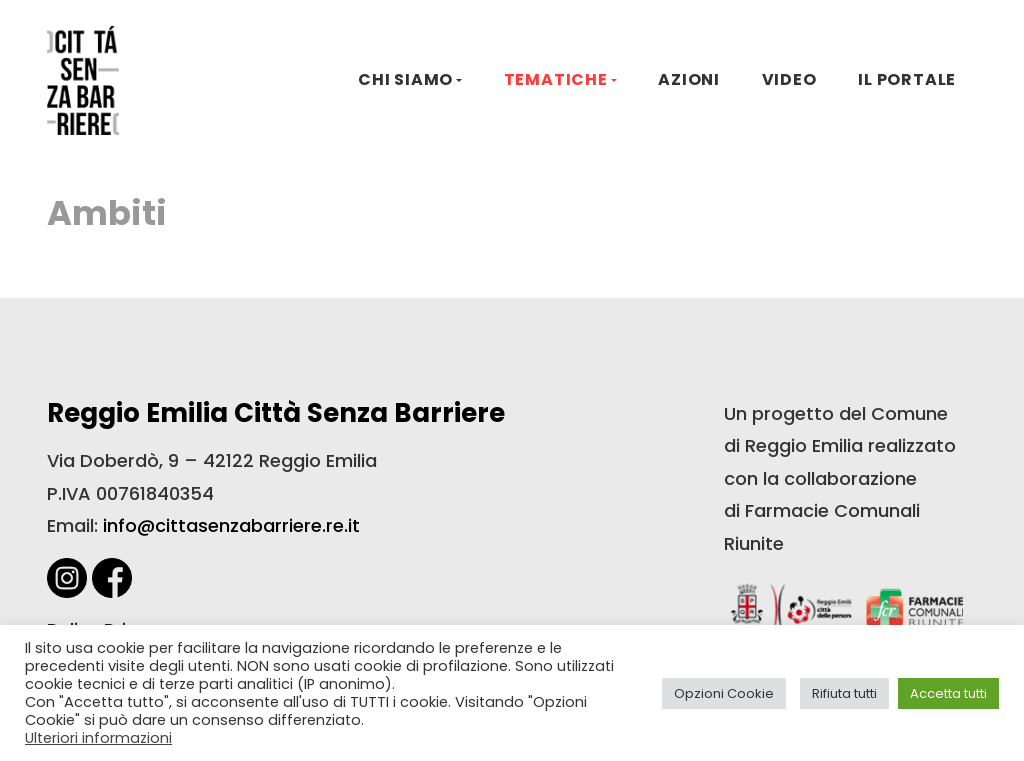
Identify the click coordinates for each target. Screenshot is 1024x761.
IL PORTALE (907, 79)
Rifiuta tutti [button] (844, 693)
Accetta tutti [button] (948, 693)
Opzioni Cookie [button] (724, 693)
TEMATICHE (556, 79)
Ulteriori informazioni (98, 738)
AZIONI (689, 79)
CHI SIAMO (405, 79)
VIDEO (789, 79)
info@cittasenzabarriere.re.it (231, 525)
